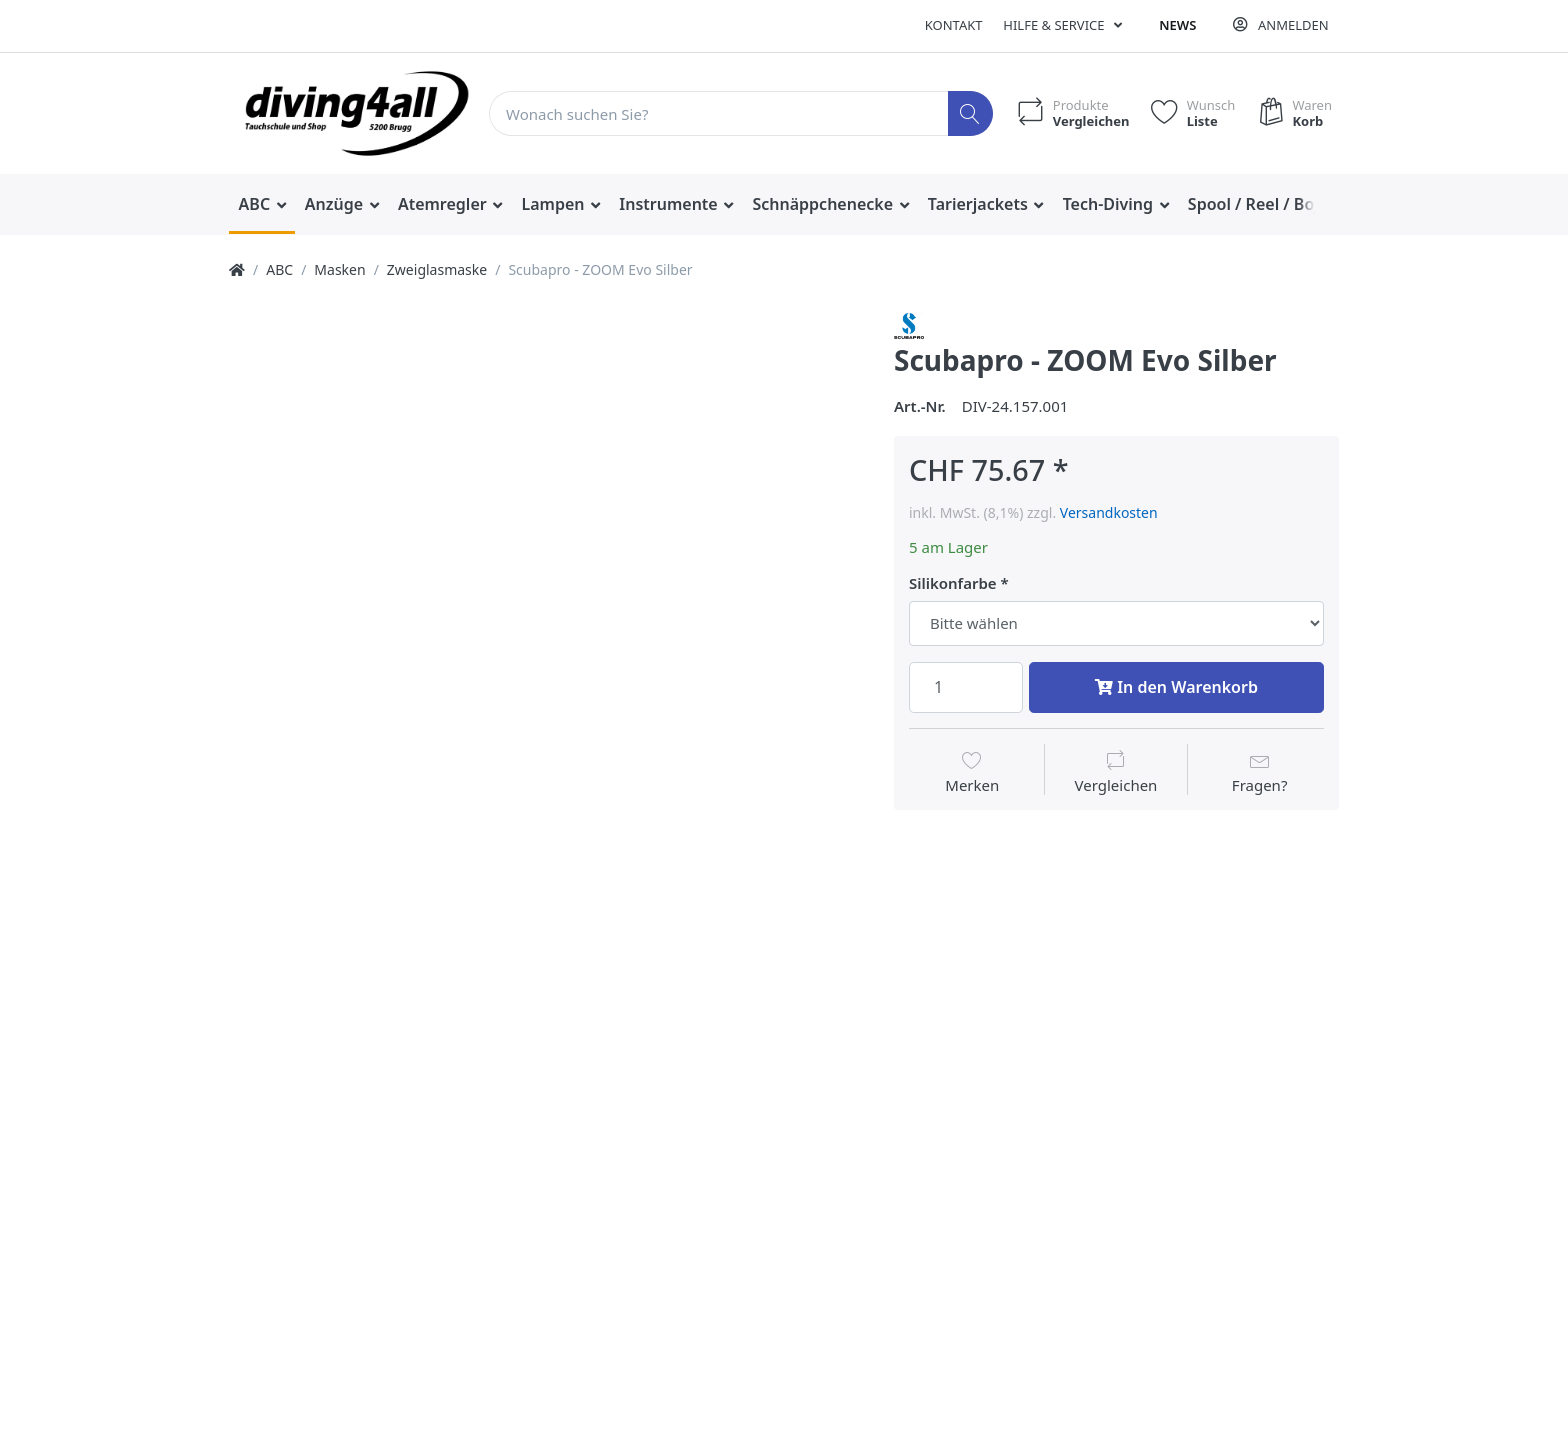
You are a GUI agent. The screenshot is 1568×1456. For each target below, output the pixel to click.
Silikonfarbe (953, 583)
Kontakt (954, 25)
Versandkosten (1109, 512)
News (1177, 25)
